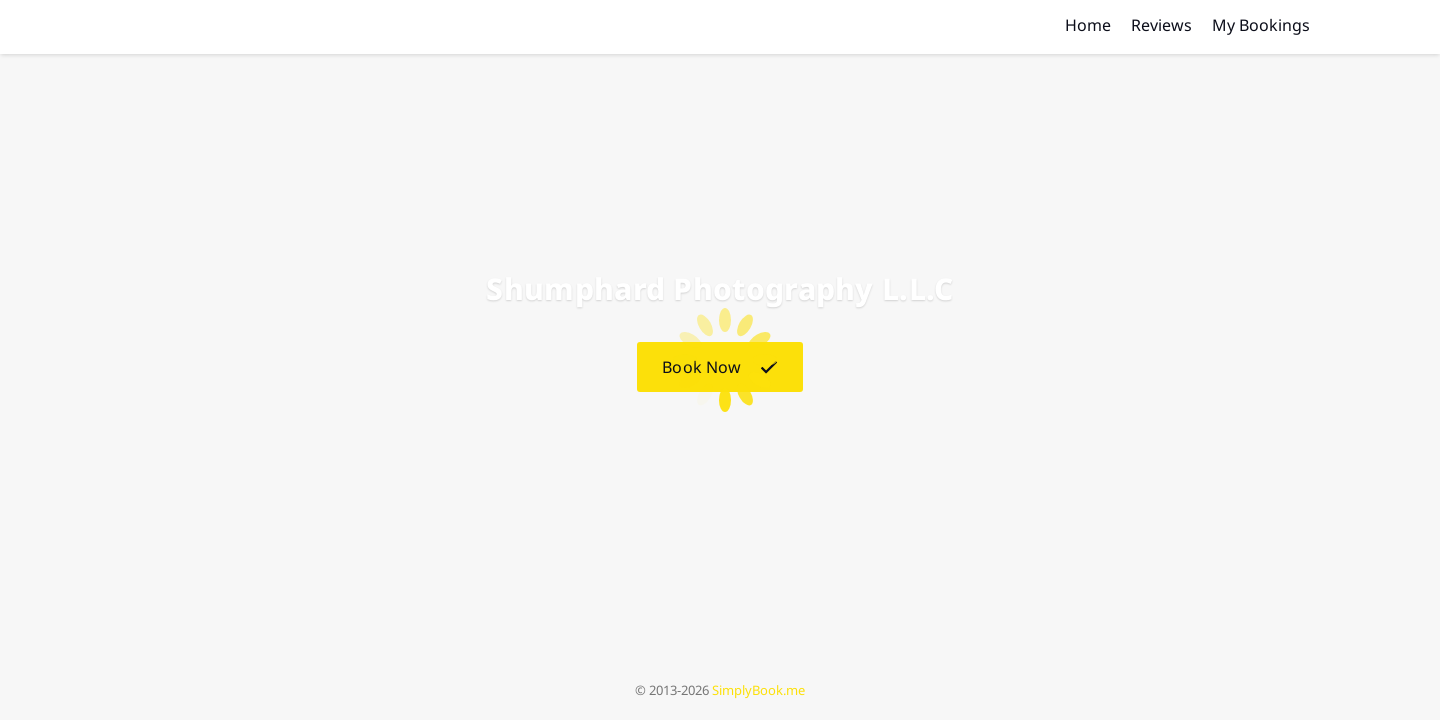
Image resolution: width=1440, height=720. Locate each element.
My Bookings (1261, 25)
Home (1088, 25)
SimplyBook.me (758, 690)
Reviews (1161, 25)
